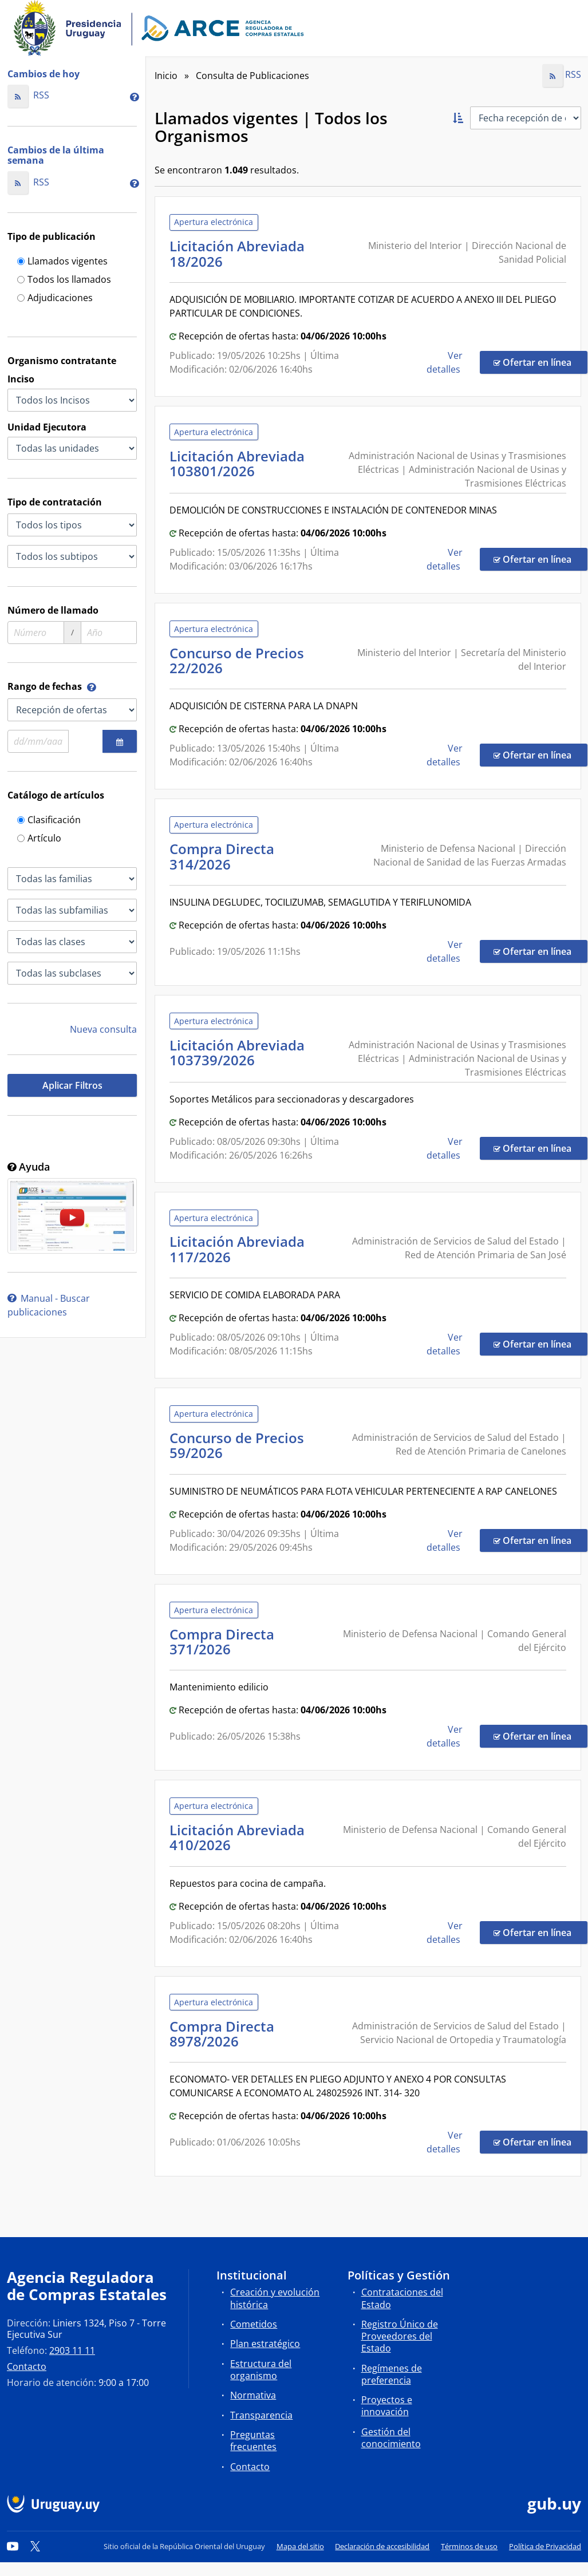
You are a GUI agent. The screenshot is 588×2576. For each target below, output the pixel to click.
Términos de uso (469, 2546)
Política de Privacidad (545, 2546)
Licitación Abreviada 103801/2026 (237, 463)
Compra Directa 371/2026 (221, 1641)
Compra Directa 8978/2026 (221, 2033)
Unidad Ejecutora (46, 427)
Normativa (253, 2395)
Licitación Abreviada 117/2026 (237, 1249)
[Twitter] (35, 2546)
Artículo (39, 838)
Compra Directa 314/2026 (221, 856)
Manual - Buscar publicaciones (48, 1305)
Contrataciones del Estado (402, 2298)
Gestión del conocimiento (391, 2437)
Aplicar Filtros (72, 1085)
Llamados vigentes (62, 261)
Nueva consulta (103, 1029)
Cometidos (253, 2324)
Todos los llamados (64, 280)
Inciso (20, 379)
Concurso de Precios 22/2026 (236, 660)
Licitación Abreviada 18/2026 (237, 253)
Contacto (26, 2366)
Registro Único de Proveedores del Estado (399, 2336)
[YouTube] (12, 2546)
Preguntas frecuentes (253, 2440)
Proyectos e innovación (386, 2405)
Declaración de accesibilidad (382, 2546)
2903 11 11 (72, 2350)
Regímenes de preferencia (391, 2374)
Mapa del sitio (300, 2546)
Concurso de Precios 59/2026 (236, 1445)
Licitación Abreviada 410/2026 (237, 1837)
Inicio (166, 75)
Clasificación (49, 820)
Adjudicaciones (55, 298)
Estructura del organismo (260, 2369)
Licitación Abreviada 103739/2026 (237, 1052)
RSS (28, 95)
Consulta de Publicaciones (252, 75)
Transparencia (261, 2415)
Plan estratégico (265, 2343)
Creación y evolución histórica (274, 2298)
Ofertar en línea (540, 362)
